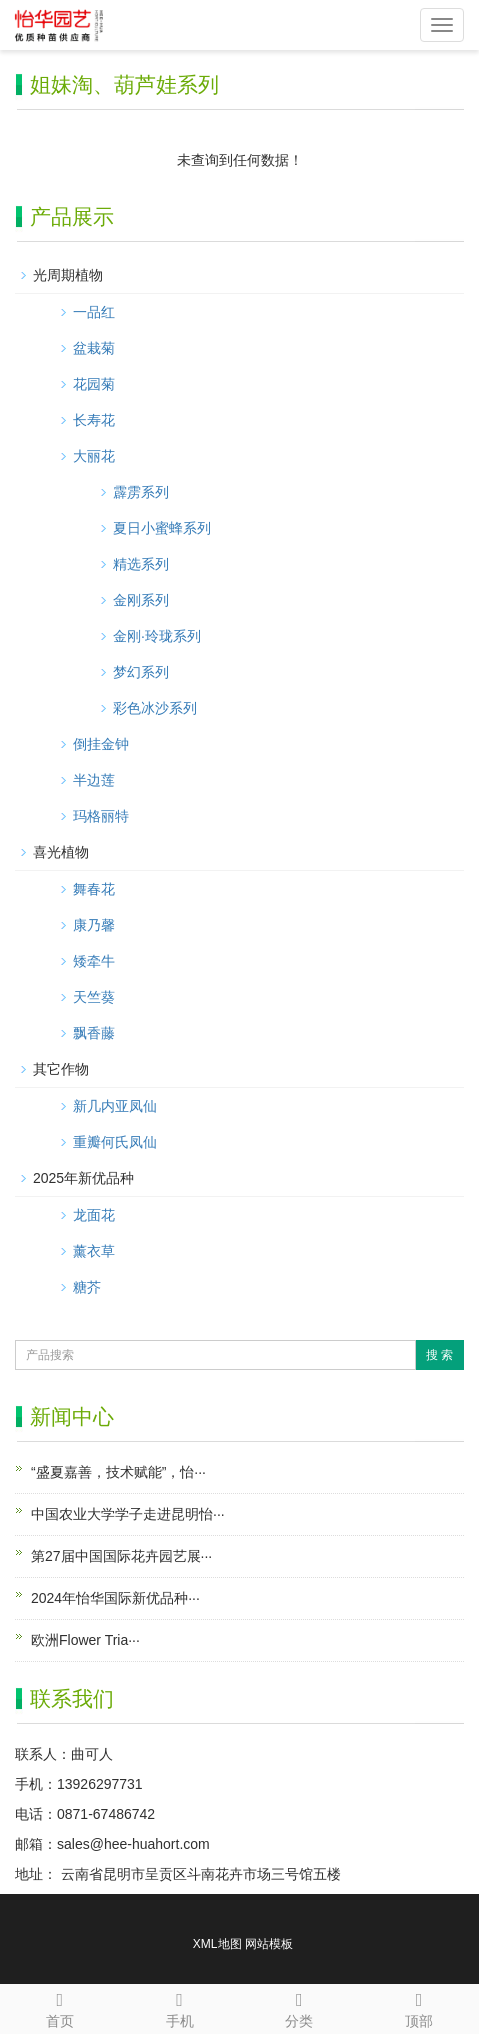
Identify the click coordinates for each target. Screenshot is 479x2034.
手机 (180, 2007)
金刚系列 (141, 600)
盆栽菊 (94, 348)
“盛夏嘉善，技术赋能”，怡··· (118, 1472)
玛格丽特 (101, 816)
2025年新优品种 (83, 1178)
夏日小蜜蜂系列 (162, 528)
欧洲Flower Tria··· (85, 1640)
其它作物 (61, 1069)
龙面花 (94, 1215)
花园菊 (94, 384)
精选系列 (141, 564)
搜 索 (439, 1355)
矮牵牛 (94, 961)
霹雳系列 (141, 492)
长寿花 (94, 420)
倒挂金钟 (101, 744)
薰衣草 (94, 1251)
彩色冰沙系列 (155, 708)
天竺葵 (94, 997)
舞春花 (94, 889)
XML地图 (217, 1944)
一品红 (94, 312)
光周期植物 (68, 275)
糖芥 (87, 1287)
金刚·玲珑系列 (157, 636)
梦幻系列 (141, 672)
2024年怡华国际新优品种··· (115, 1598)
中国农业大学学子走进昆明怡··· (128, 1514)
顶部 (419, 2007)
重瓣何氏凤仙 (115, 1142)
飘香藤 (94, 1033)
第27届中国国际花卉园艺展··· (121, 1556)
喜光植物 (61, 852)
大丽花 (94, 456)
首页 (60, 2007)
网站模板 (269, 1944)
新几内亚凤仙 (115, 1106)
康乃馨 (94, 925)
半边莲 (94, 780)
